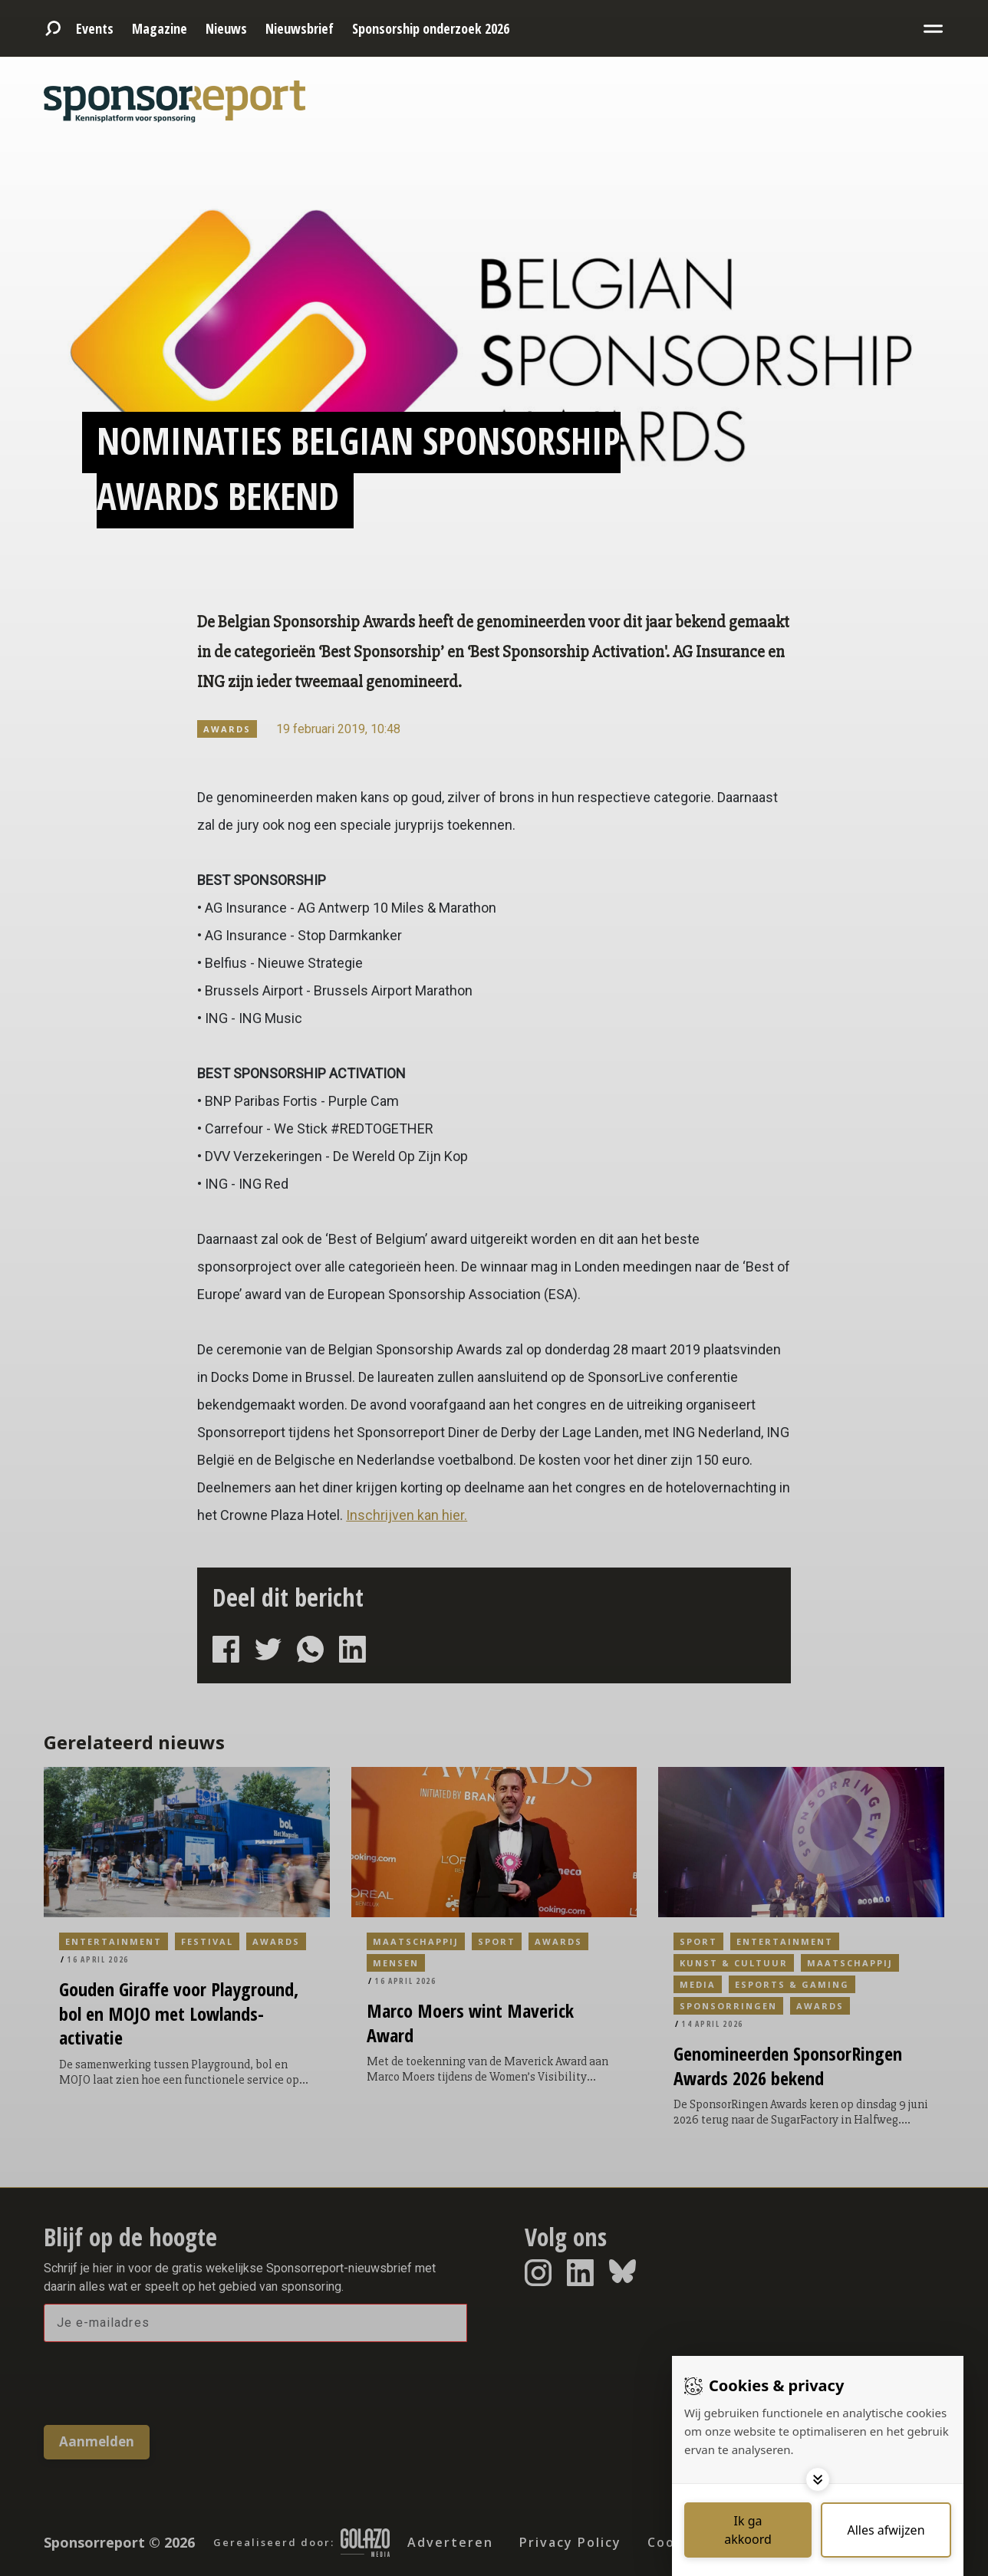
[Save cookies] (748, 2530)
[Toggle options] (817, 2479)
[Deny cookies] (886, 2530)
